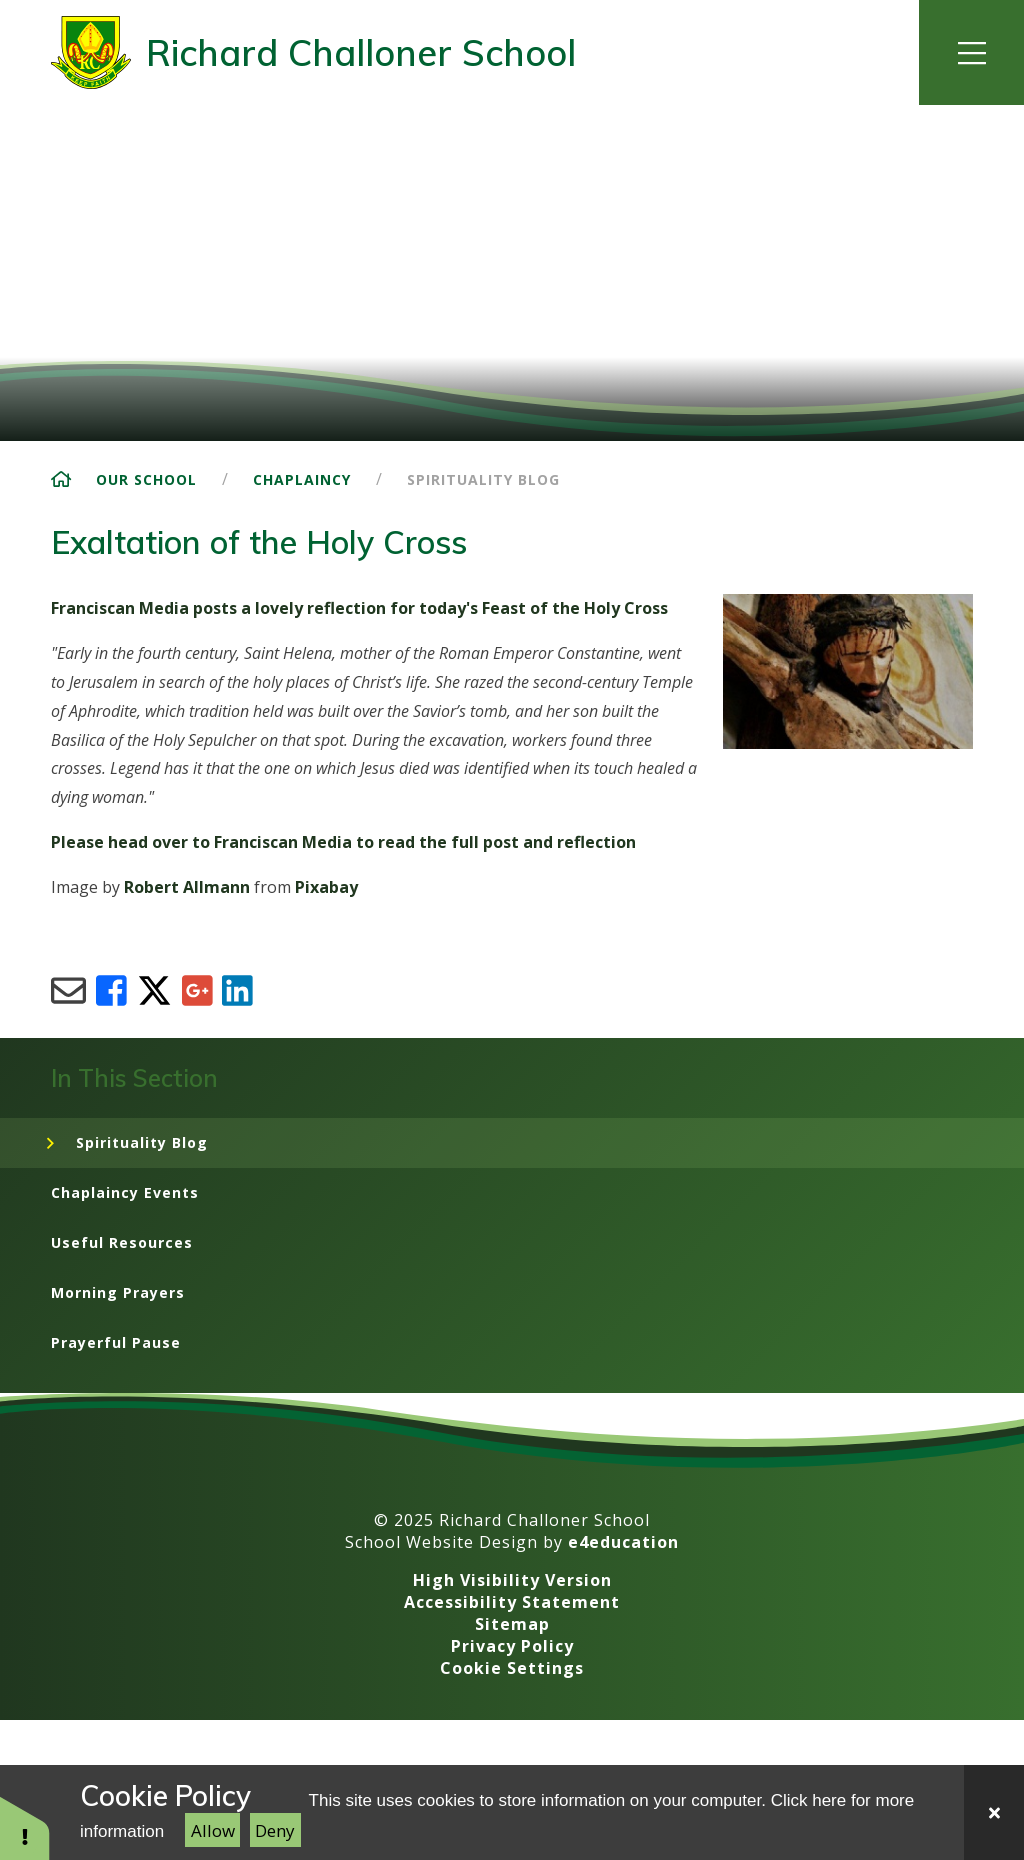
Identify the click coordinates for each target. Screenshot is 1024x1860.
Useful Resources (122, 1242)
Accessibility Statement (512, 1602)
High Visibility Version (512, 1580)
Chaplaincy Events (125, 1192)
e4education (623, 1542)
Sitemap (512, 1624)
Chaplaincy (302, 479)
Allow (213, 1830)
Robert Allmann (187, 887)
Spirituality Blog (483, 479)
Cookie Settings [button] (512, 1668)
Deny (275, 1830)
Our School (146, 479)
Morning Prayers (118, 1292)
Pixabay (326, 887)
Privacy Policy (512, 1646)
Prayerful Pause (116, 1342)
